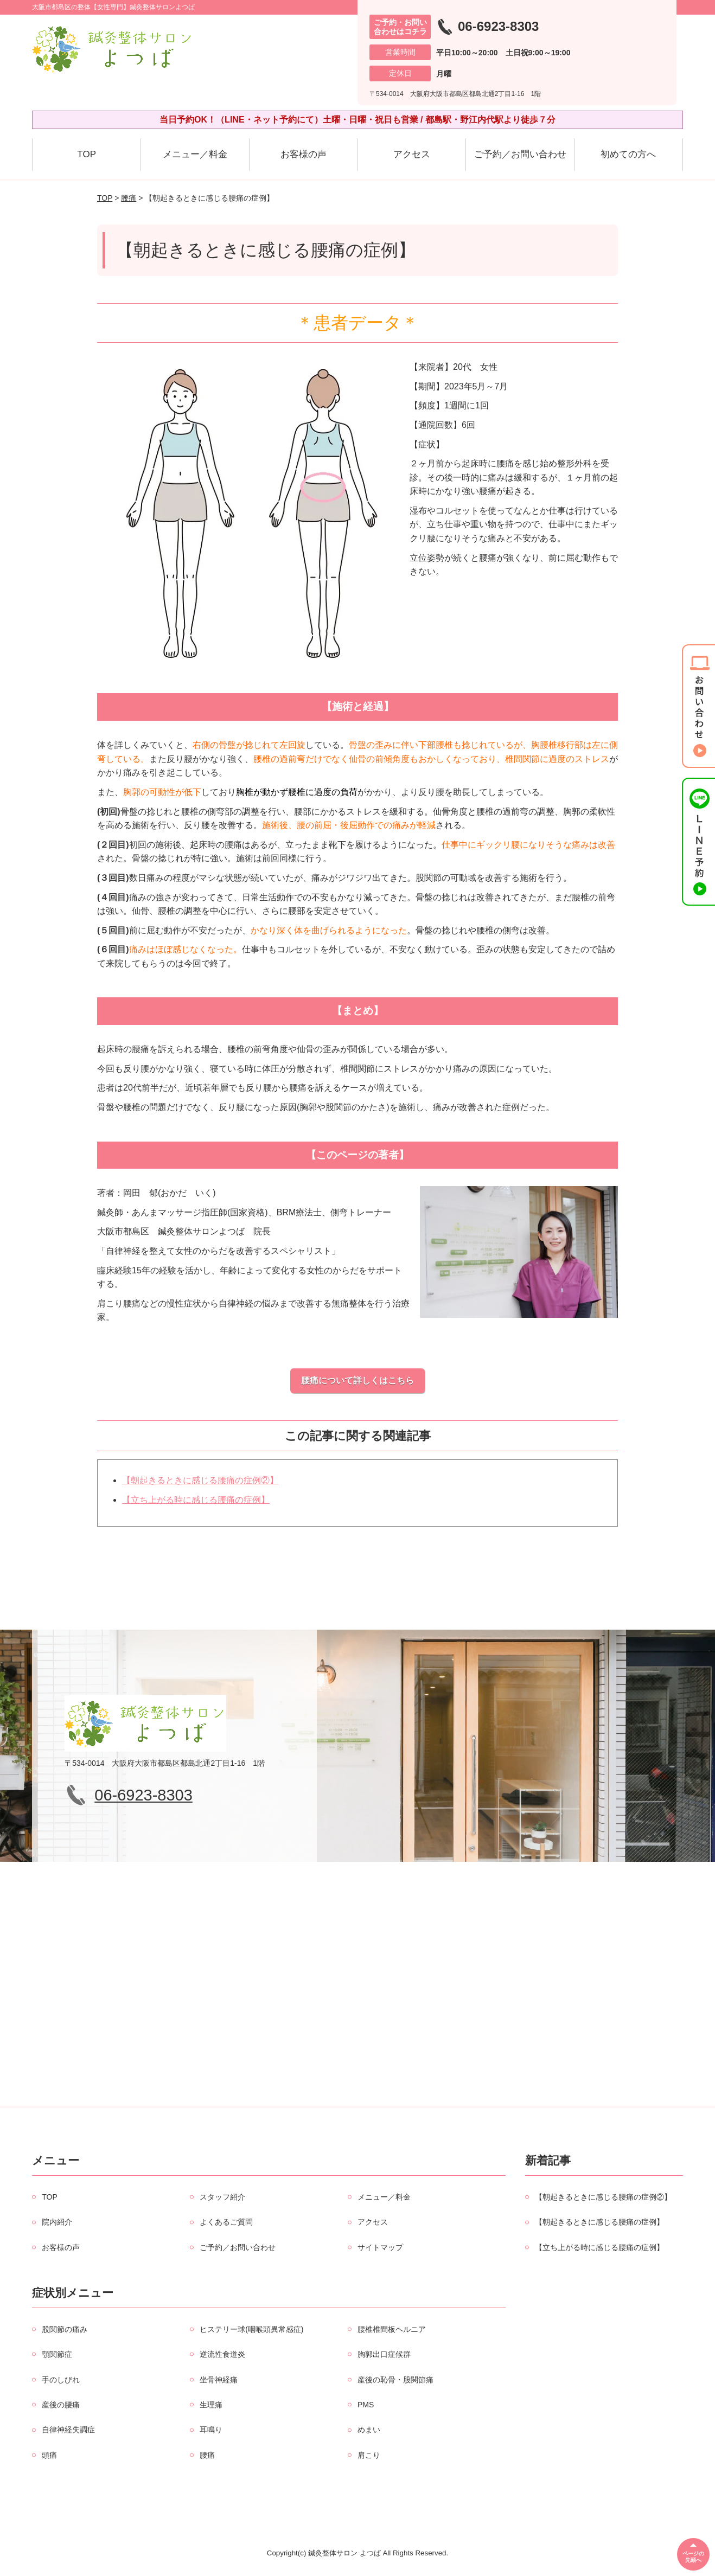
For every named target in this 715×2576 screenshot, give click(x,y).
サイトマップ (380, 2247)
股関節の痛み (64, 2329)
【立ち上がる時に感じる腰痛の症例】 (196, 1499)
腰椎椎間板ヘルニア (391, 2329)
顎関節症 (57, 2354)
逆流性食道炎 (222, 2354)
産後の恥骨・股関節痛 (395, 2379)
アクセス (411, 154)
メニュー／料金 (195, 154)
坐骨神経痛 (219, 2379)
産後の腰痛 (61, 2404)
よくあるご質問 (226, 2222)
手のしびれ (61, 2379)
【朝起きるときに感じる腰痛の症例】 (599, 2222)
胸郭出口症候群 (384, 2354)
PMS (365, 2404)
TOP (86, 154)
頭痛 (49, 2455)
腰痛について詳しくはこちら (357, 1380)
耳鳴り (211, 2429)
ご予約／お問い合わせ (520, 154)
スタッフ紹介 (222, 2197)
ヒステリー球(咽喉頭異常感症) (251, 2329)
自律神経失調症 (68, 2429)
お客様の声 (303, 154)
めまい (368, 2429)
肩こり (368, 2455)
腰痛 (128, 198)
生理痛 (211, 2404)
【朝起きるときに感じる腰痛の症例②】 (200, 1480)
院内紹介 (57, 2222)
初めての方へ (628, 154)
